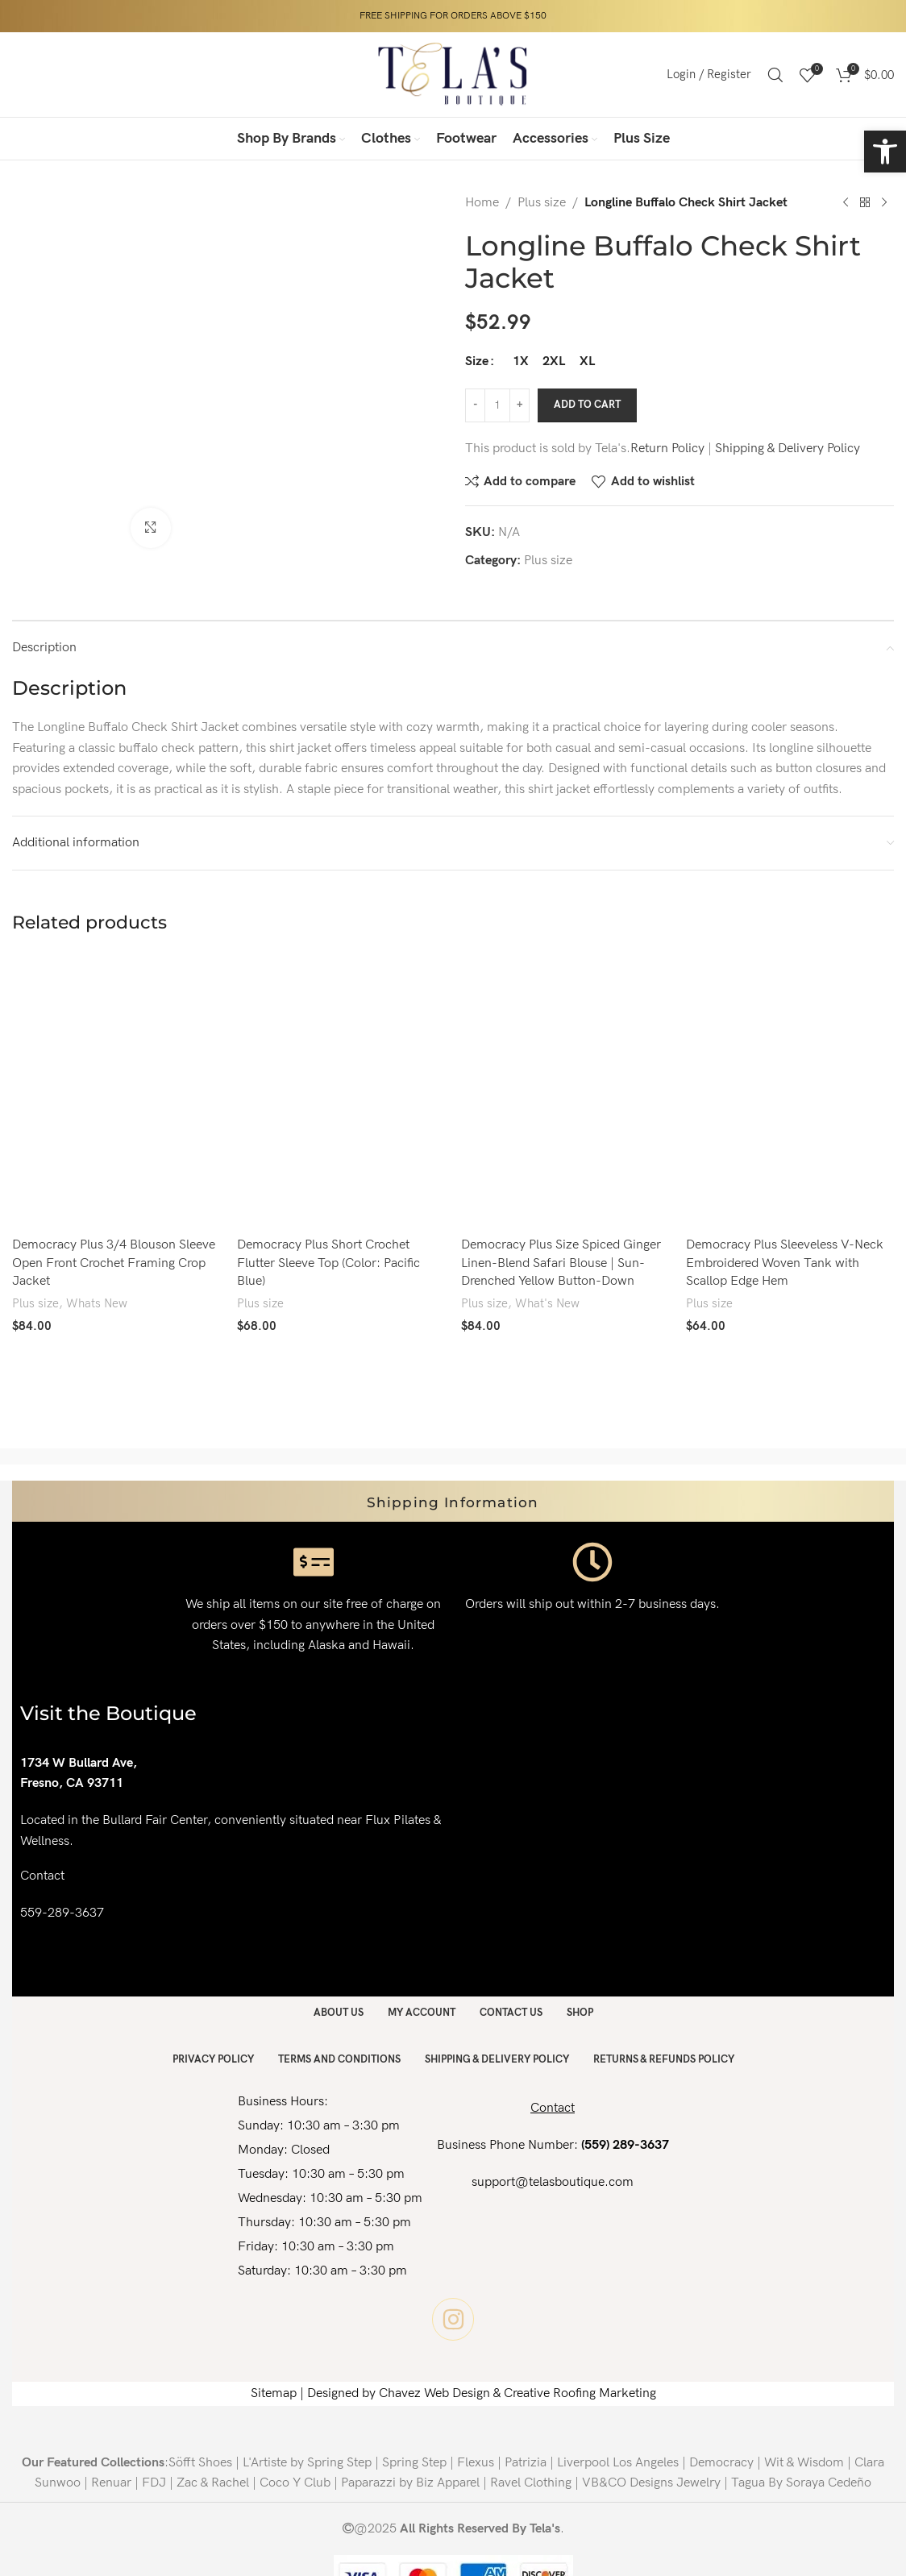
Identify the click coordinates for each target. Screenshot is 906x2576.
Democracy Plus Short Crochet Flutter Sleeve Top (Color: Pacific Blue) (328, 1263)
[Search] (775, 75)
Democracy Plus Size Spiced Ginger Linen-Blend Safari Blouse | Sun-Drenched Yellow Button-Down (561, 1263)
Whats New (96, 1303)
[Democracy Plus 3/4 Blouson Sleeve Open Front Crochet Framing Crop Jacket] (116, 1091)
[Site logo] (453, 73)
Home (482, 202)
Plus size (541, 202)
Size (476, 361)
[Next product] (884, 203)
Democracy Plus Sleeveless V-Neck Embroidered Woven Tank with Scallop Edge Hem (784, 1263)
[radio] (520, 362)
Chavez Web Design (434, 2393)
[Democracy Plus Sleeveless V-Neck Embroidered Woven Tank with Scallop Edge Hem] (790, 1091)
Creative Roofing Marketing (580, 2393)
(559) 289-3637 (625, 2145)
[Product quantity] (497, 405)
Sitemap (274, 2393)
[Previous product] (845, 203)
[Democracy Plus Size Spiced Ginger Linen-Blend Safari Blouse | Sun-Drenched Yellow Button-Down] (565, 1091)
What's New (547, 1303)
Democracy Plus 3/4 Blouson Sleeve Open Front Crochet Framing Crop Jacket (113, 1263)
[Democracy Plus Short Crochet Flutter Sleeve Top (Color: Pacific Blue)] (341, 1091)
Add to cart (587, 404)
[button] (885, 151)
